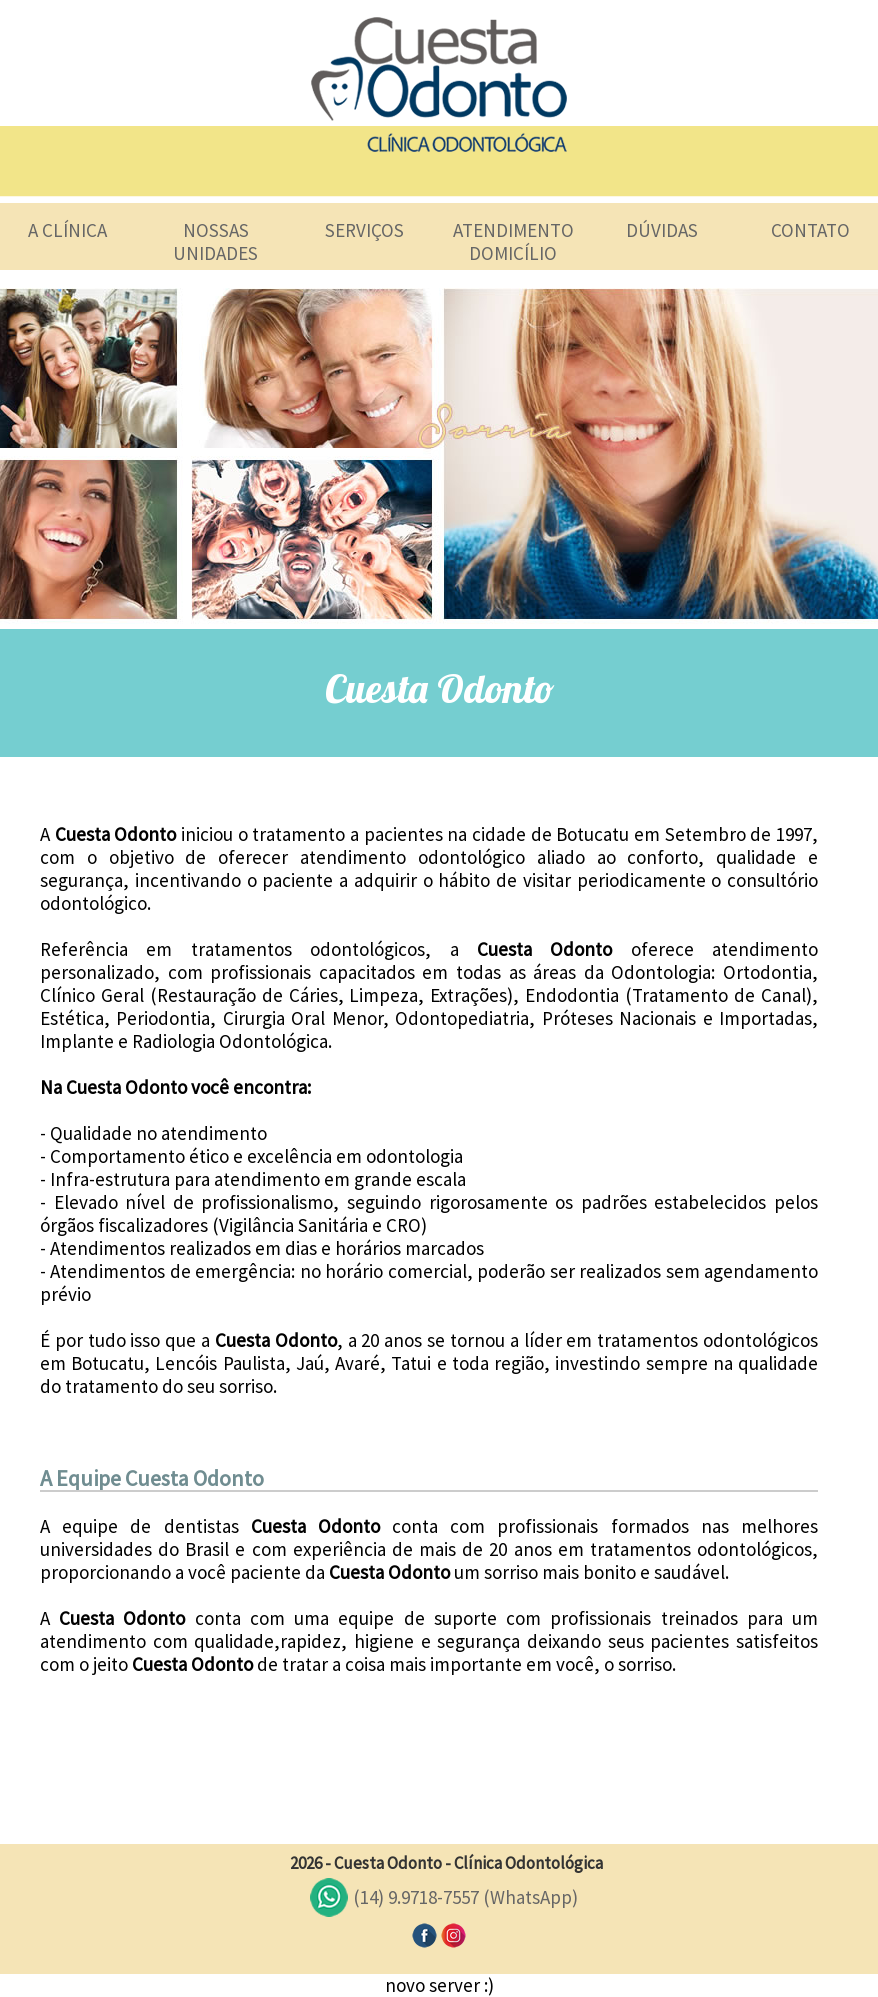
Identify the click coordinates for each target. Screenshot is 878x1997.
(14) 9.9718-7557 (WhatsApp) (465, 1897)
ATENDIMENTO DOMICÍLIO (513, 241)
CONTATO (810, 230)
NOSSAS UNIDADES (215, 241)
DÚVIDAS (662, 230)
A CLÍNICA (67, 230)
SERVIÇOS (364, 230)
